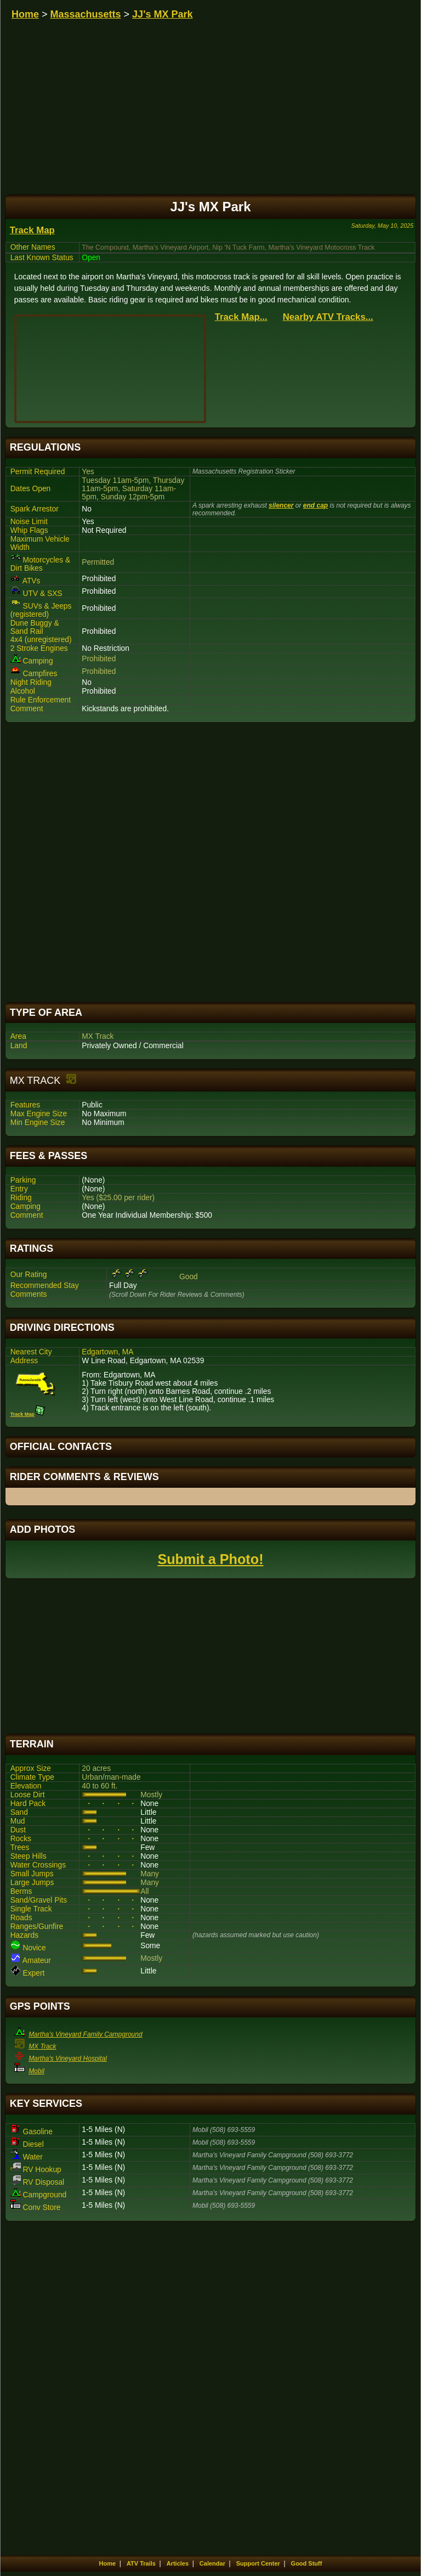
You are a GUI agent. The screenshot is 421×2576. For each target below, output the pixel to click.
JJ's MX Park (162, 14)
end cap (315, 505)
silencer (281, 505)
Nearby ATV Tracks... (328, 317)
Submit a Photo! (210, 1559)
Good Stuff (306, 2563)
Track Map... (241, 317)
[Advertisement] (211, 862)
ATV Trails (141, 2563)
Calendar (212, 2563)
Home (25, 14)
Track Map (32, 230)
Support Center (258, 2563)
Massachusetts (85, 14)
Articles (178, 2563)
